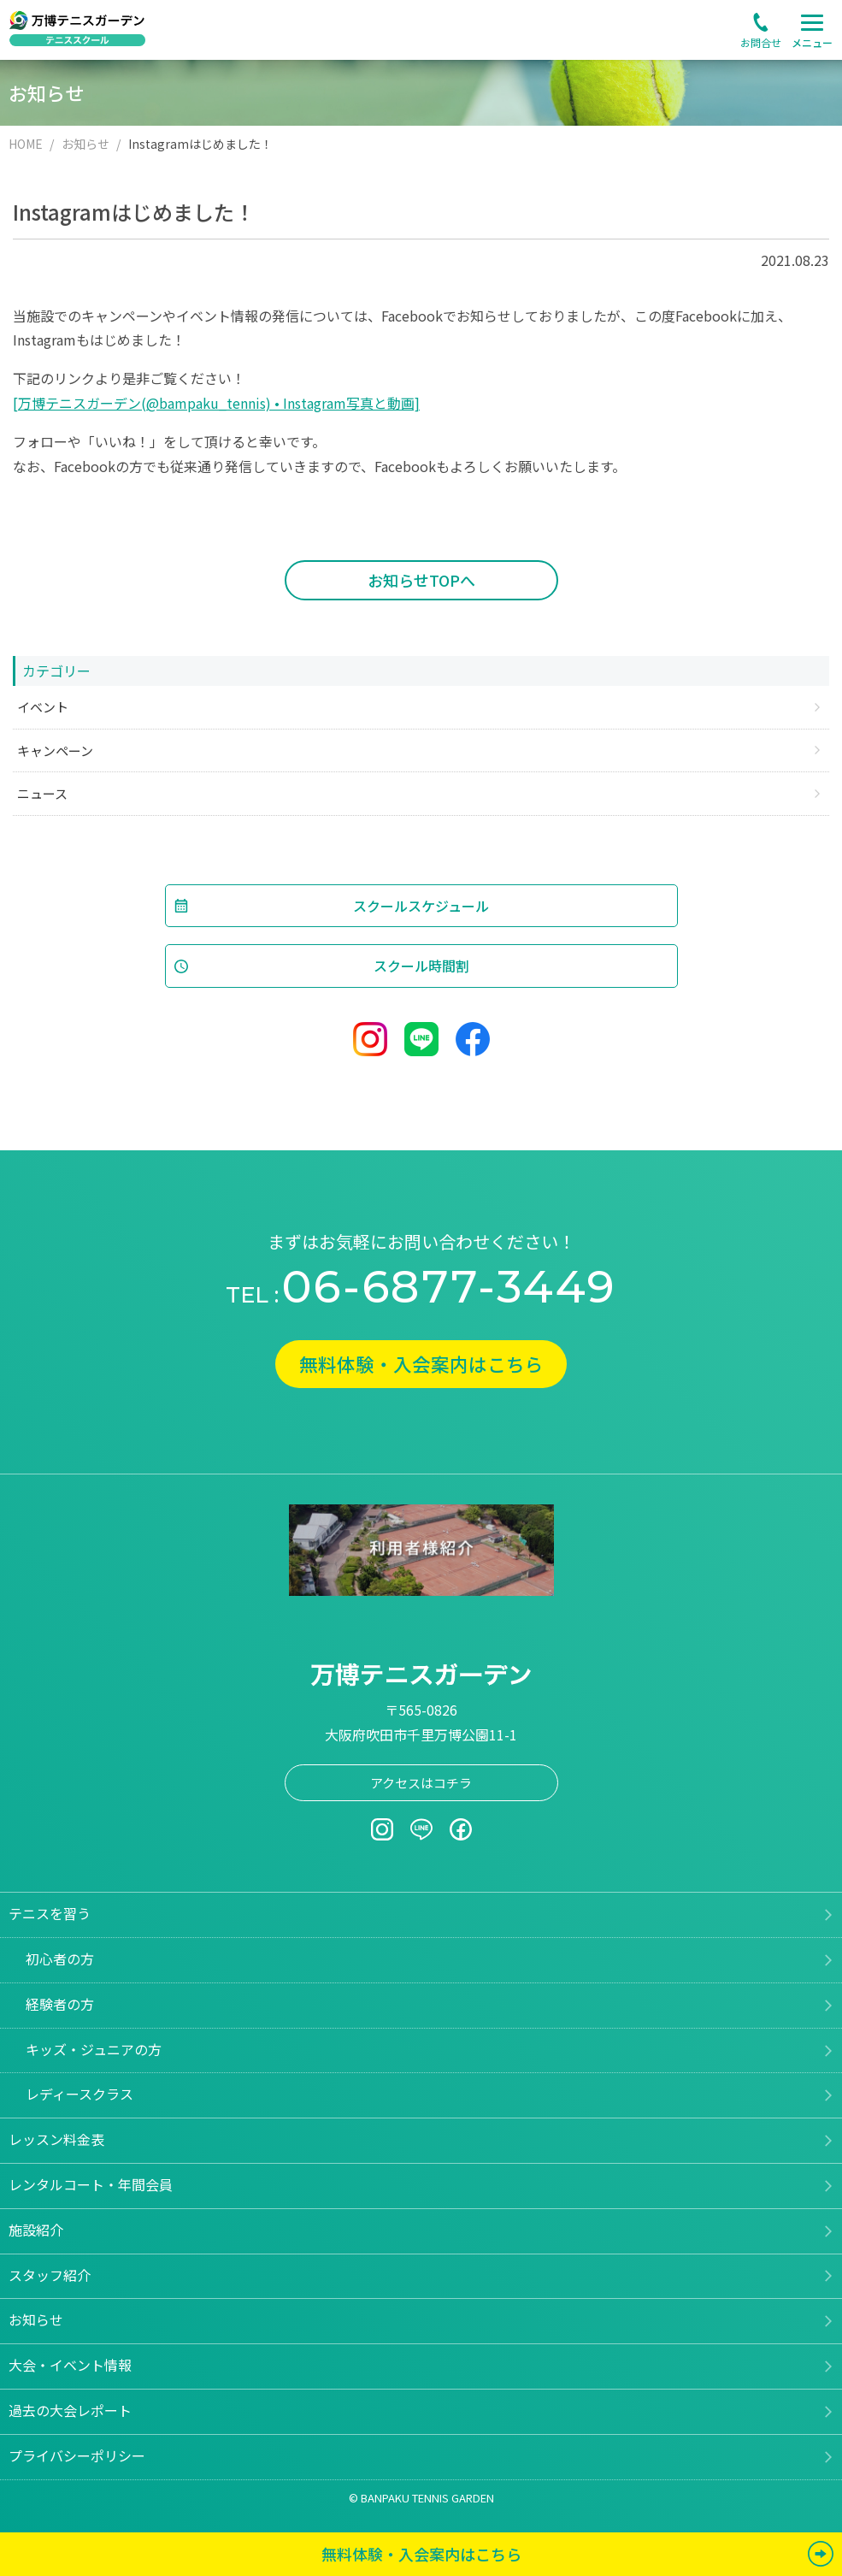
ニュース (42, 793)
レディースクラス (79, 2094)
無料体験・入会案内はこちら (421, 1364)
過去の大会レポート (70, 2411)
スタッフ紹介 (50, 2275)
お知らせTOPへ (421, 580)
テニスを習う (50, 1914)
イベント (42, 707)
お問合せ (760, 42)
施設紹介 (36, 2230)
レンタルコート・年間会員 (91, 2185)
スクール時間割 (421, 965)
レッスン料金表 (56, 2140)
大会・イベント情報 (70, 2365)
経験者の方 (60, 2004)
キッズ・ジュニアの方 (94, 2049)
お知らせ (36, 2320)
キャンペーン (55, 750)
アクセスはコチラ (421, 1783)
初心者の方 (60, 1959)
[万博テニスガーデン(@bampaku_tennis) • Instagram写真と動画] (216, 403)
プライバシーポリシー (77, 2456)
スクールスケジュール (421, 905)
